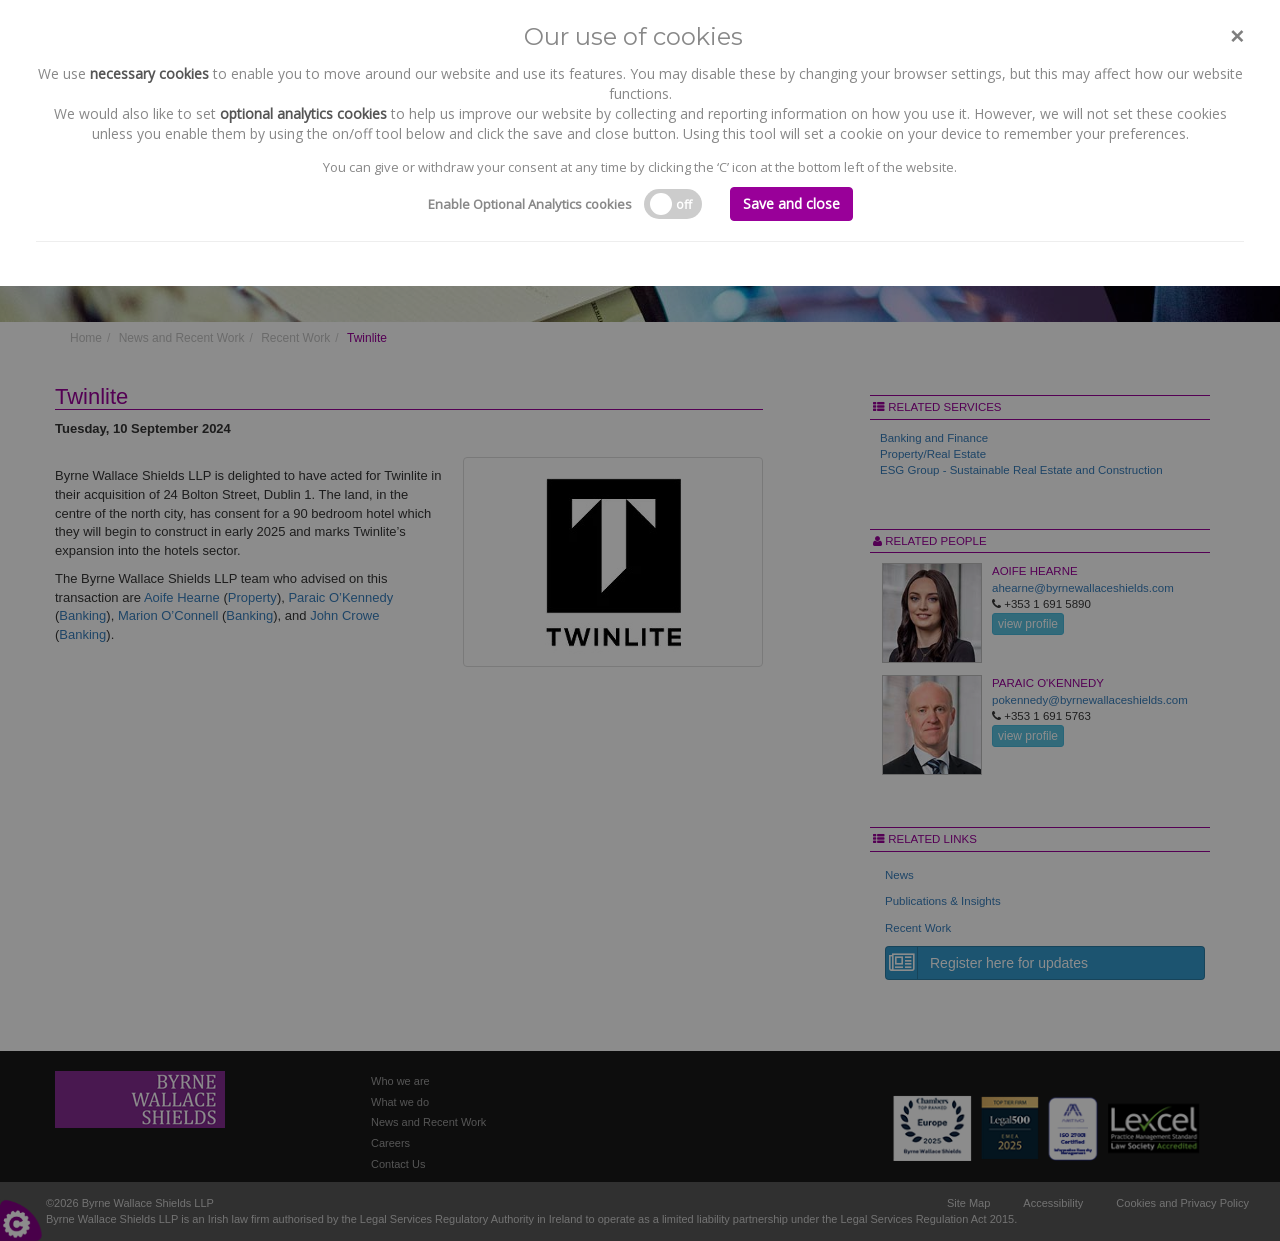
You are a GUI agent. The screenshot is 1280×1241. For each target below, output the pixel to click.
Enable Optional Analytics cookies (530, 204)
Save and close (791, 203)
